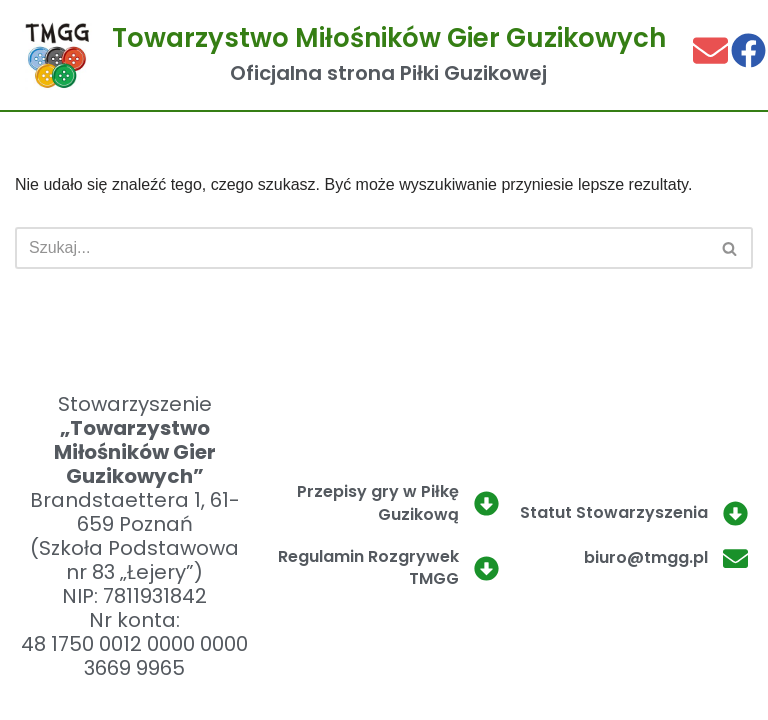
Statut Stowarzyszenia (614, 512)
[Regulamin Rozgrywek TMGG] (486, 568)
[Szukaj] (361, 248)
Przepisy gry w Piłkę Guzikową (378, 502)
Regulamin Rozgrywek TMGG (368, 567)
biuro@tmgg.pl (646, 557)
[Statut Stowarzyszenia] (735, 513)
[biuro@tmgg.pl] (735, 558)
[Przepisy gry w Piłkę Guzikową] (486, 503)
